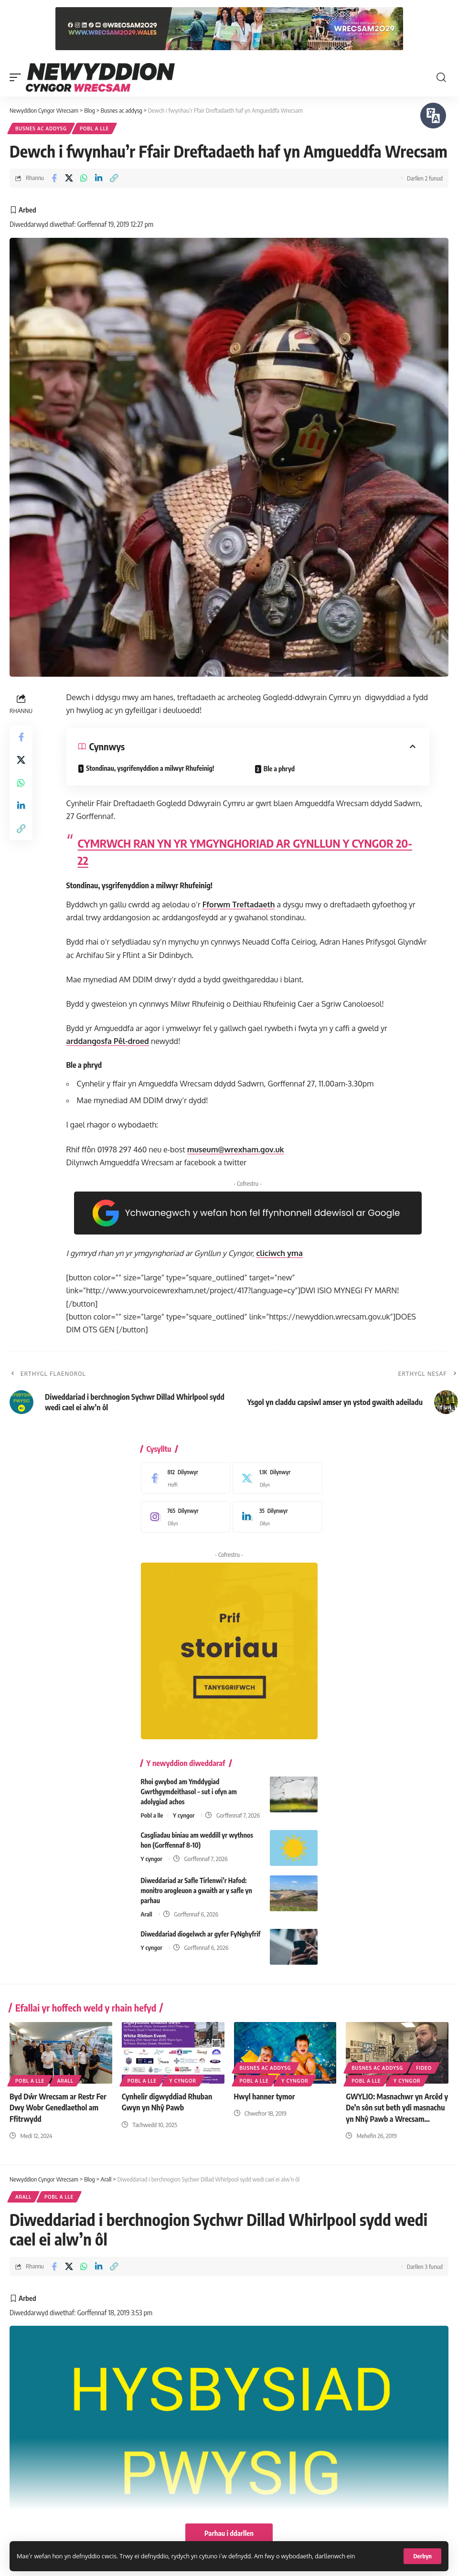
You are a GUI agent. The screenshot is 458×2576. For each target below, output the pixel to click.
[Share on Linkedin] (99, 178)
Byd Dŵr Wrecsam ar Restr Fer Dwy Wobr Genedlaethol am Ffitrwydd (58, 2107)
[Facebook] (183, 1478)
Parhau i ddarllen (229, 2533)
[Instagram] (183, 1517)
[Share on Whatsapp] (84, 178)
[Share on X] (69, 178)
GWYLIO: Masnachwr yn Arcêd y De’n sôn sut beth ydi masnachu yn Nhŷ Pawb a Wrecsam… (397, 2107)
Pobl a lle (94, 128)
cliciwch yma (279, 1253)
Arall (146, 1914)
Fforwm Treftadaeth (238, 904)
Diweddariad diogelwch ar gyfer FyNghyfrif (201, 1934)
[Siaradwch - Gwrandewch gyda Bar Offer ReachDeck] (433, 115)
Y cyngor (183, 1815)
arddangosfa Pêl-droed (107, 1041)
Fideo (424, 2068)
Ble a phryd (279, 769)
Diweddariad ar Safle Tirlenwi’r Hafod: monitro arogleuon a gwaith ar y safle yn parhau (196, 1890)
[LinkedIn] (275, 1517)
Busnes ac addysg (41, 128)
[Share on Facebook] (54, 178)
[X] (275, 1478)
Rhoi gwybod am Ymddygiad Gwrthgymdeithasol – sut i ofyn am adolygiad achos (189, 1792)
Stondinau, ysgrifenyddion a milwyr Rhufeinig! (150, 768)
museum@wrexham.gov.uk (235, 1149)
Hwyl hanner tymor (264, 2096)
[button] (422, 2556)
